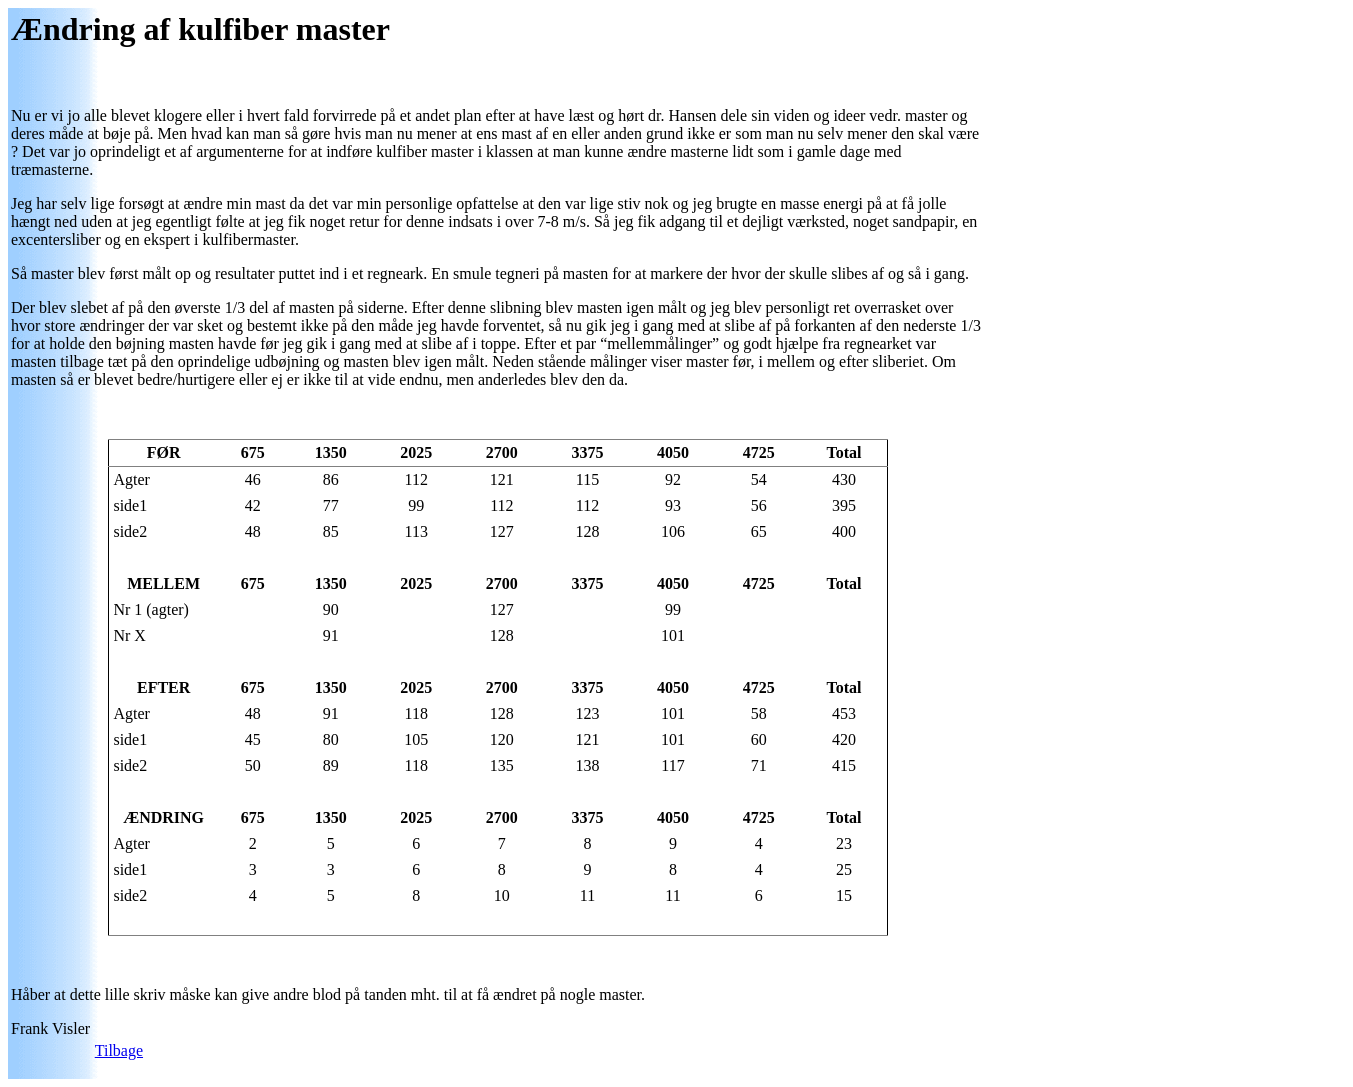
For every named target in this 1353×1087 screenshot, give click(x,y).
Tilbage (119, 1050)
